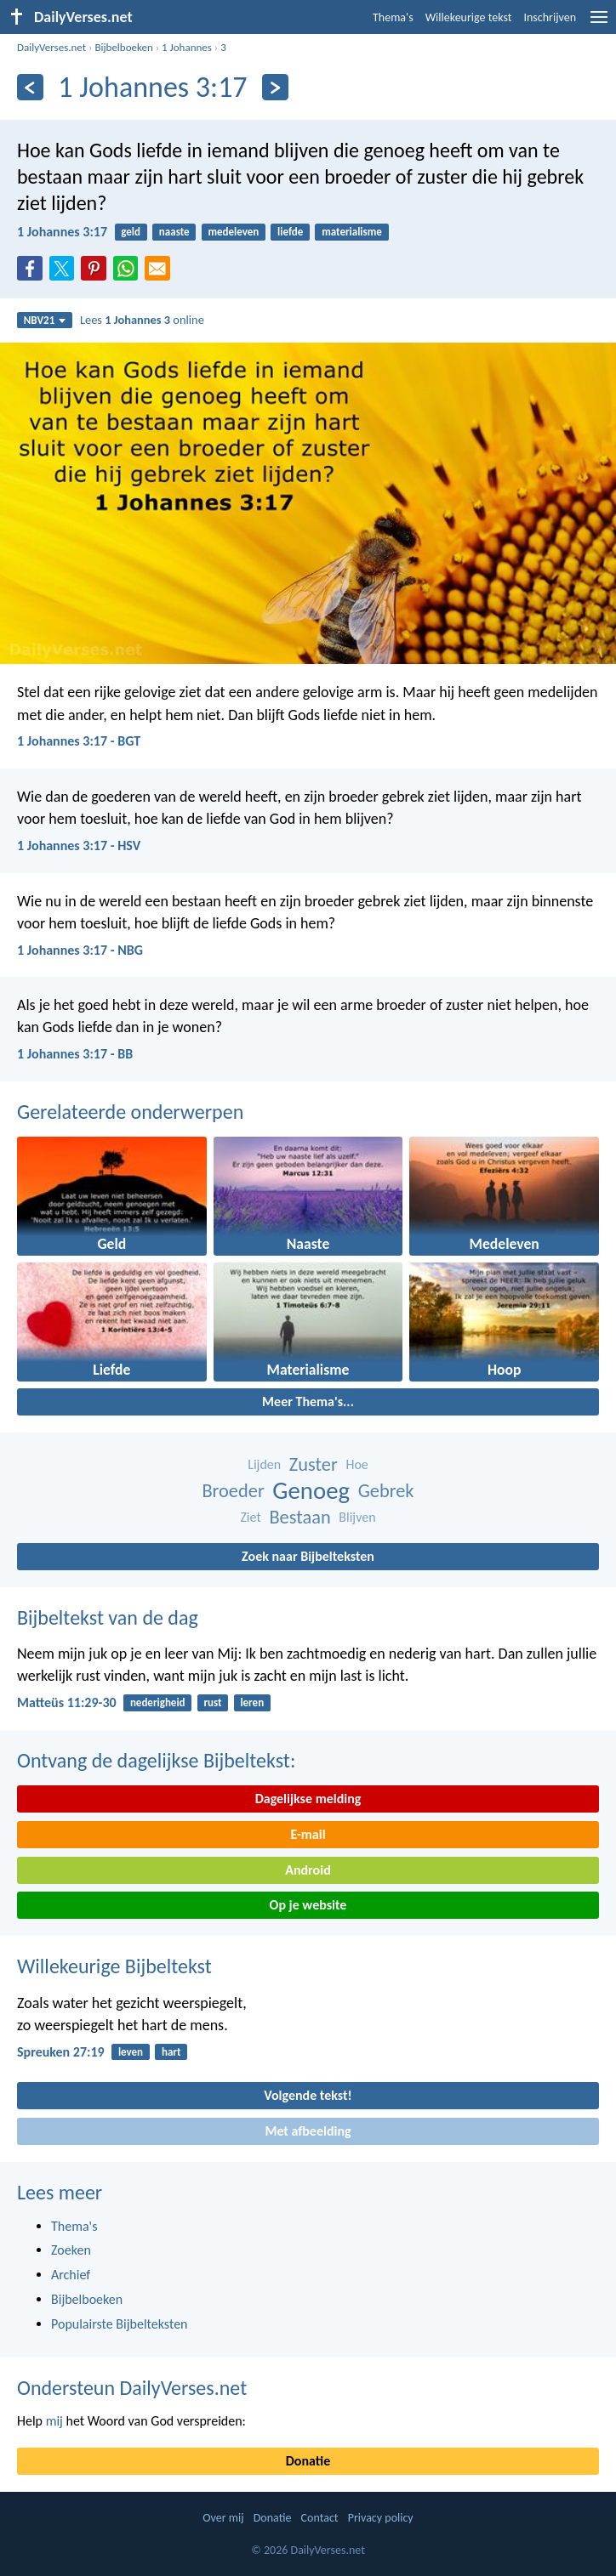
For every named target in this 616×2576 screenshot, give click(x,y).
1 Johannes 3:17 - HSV (78, 845)
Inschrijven (549, 17)
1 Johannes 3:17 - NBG (80, 950)
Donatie (308, 2461)
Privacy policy (381, 2518)
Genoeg (311, 1491)
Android (307, 1870)
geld (130, 231)
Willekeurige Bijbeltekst (114, 1966)
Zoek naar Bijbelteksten (308, 1556)
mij (54, 2421)
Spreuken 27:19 (61, 2052)
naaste (174, 231)
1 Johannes (187, 47)
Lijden (264, 1464)
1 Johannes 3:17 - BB (75, 1054)
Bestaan (299, 1517)
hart (171, 2051)
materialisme (352, 231)
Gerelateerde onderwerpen (130, 1111)
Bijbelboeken (123, 47)
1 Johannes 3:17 (62, 232)
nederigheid (157, 1702)
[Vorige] (30, 87)
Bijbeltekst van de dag (107, 1617)
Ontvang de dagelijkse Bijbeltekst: (156, 1760)
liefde (290, 231)
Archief (70, 2275)
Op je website (308, 1905)
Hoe (356, 1464)
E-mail (307, 1834)
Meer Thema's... (308, 1401)
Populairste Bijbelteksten (119, 2324)
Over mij (222, 2518)
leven (130, 2051)
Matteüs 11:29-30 (67, 1702)
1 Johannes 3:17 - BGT (78, 741)
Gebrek (386, 1490)
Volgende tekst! (307, 2095)
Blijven (357, 1517)
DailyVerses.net (51, 47)
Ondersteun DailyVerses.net (132, 2387)
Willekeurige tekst (468, 17)
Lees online (142, 319)
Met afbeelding (308, 2131)
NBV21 (45, 320)
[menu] (599, 23)
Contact (320, 2518)
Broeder (233, 1490)
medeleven (233, 231)
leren (252, 1702)
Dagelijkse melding (308, 1798)
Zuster (313, 1464)
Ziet (250, 1517)
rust (212, 1702)
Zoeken (71, 2250)
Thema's (393, 17)
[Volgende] (275, 87)
